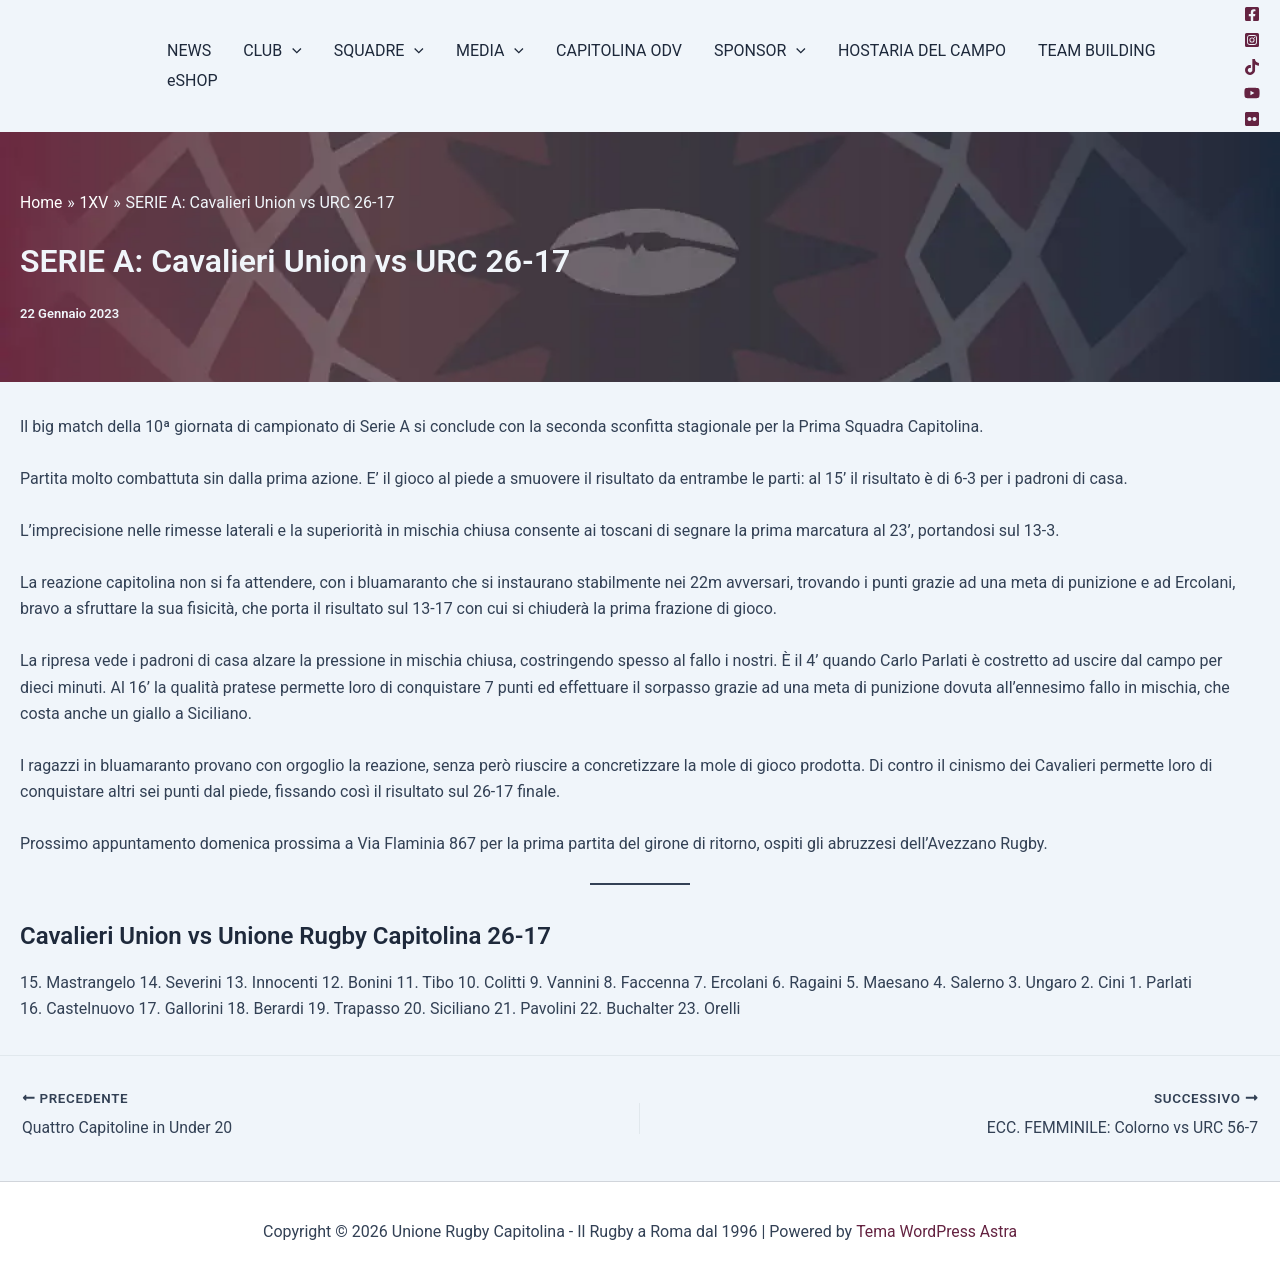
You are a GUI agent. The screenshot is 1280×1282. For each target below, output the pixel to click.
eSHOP (192, 80)
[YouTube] (1252, 93)
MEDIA (490, 51)
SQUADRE (379, 51)
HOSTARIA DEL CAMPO (922, 50)
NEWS (189, 50)
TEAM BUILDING (1097, 50)
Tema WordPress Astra (936, 1231)
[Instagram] (1252, 40)
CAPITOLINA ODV (619, 50)
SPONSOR (760, 51)
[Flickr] (1252, 119)
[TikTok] (1252, 67)
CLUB (272, 51)
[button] (292, 51)
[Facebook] (1252, 14)
